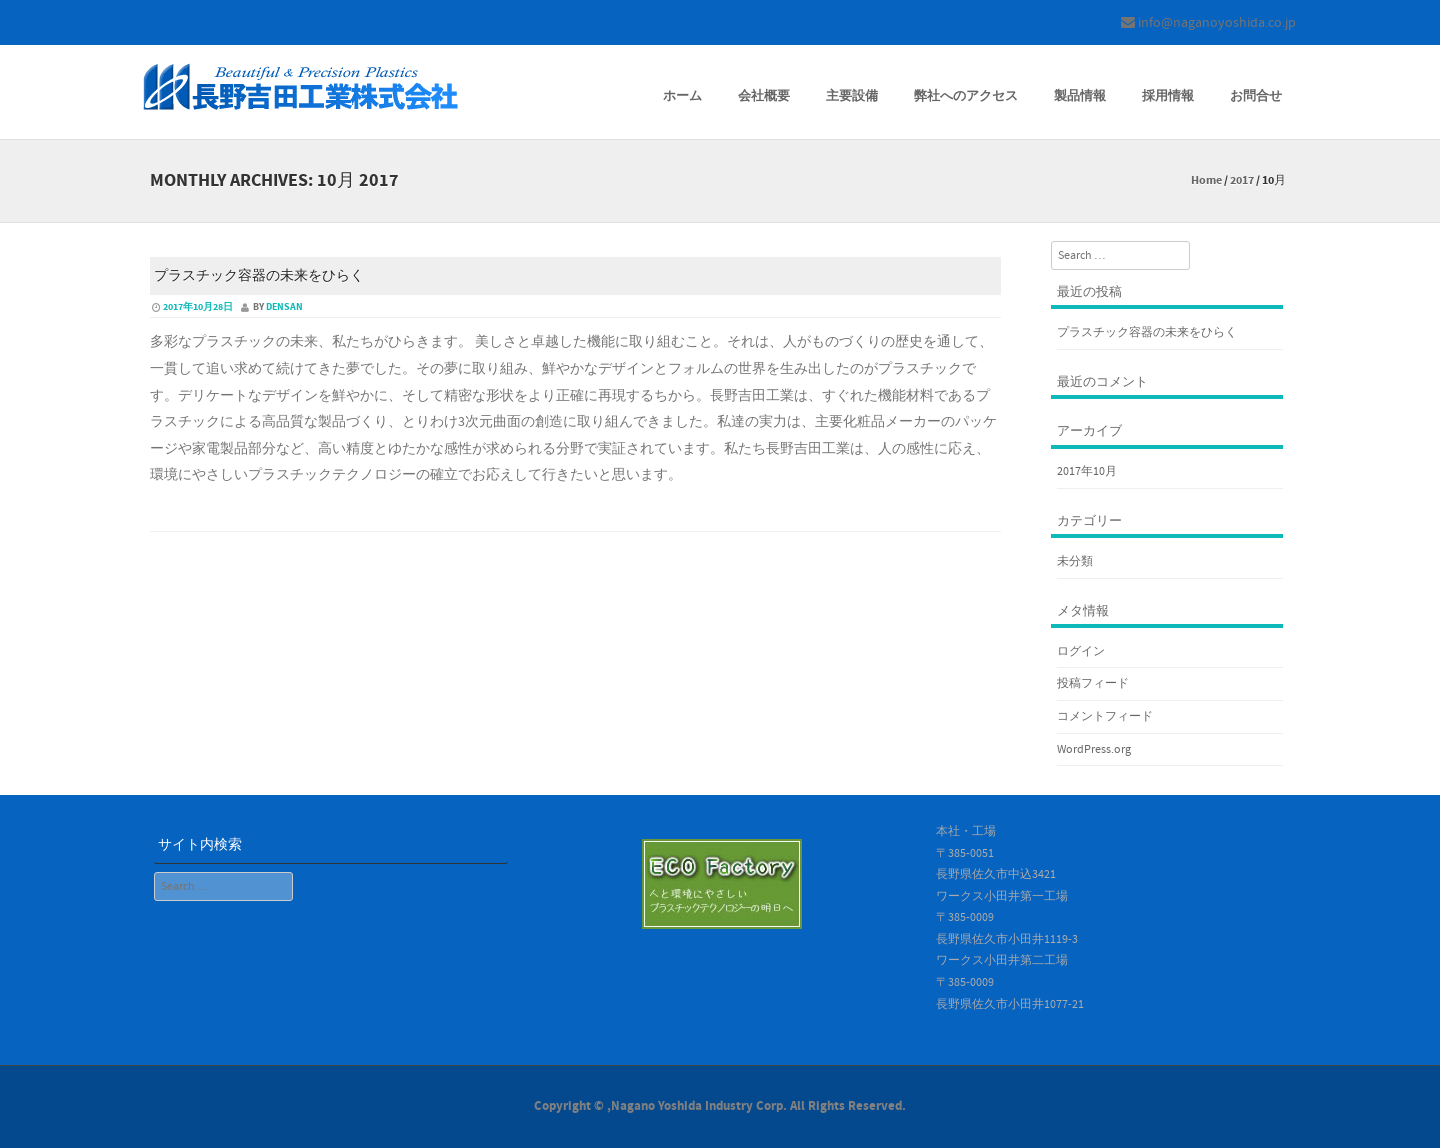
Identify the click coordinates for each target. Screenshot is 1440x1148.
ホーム (682, 96)
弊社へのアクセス (966, 96)
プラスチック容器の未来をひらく (259, 276)
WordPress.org (1094, 749)
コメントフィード (1105, 716)
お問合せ (1256, 96)
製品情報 (1080, 96)
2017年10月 (1087, 471)
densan (284, 307)
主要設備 (852, 96)
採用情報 (1168, 96)
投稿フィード (1093, 683)
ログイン (1081, 651)
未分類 (1075, 561)
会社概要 (764, 96)
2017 (1242, 180)
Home (1206, 180)
